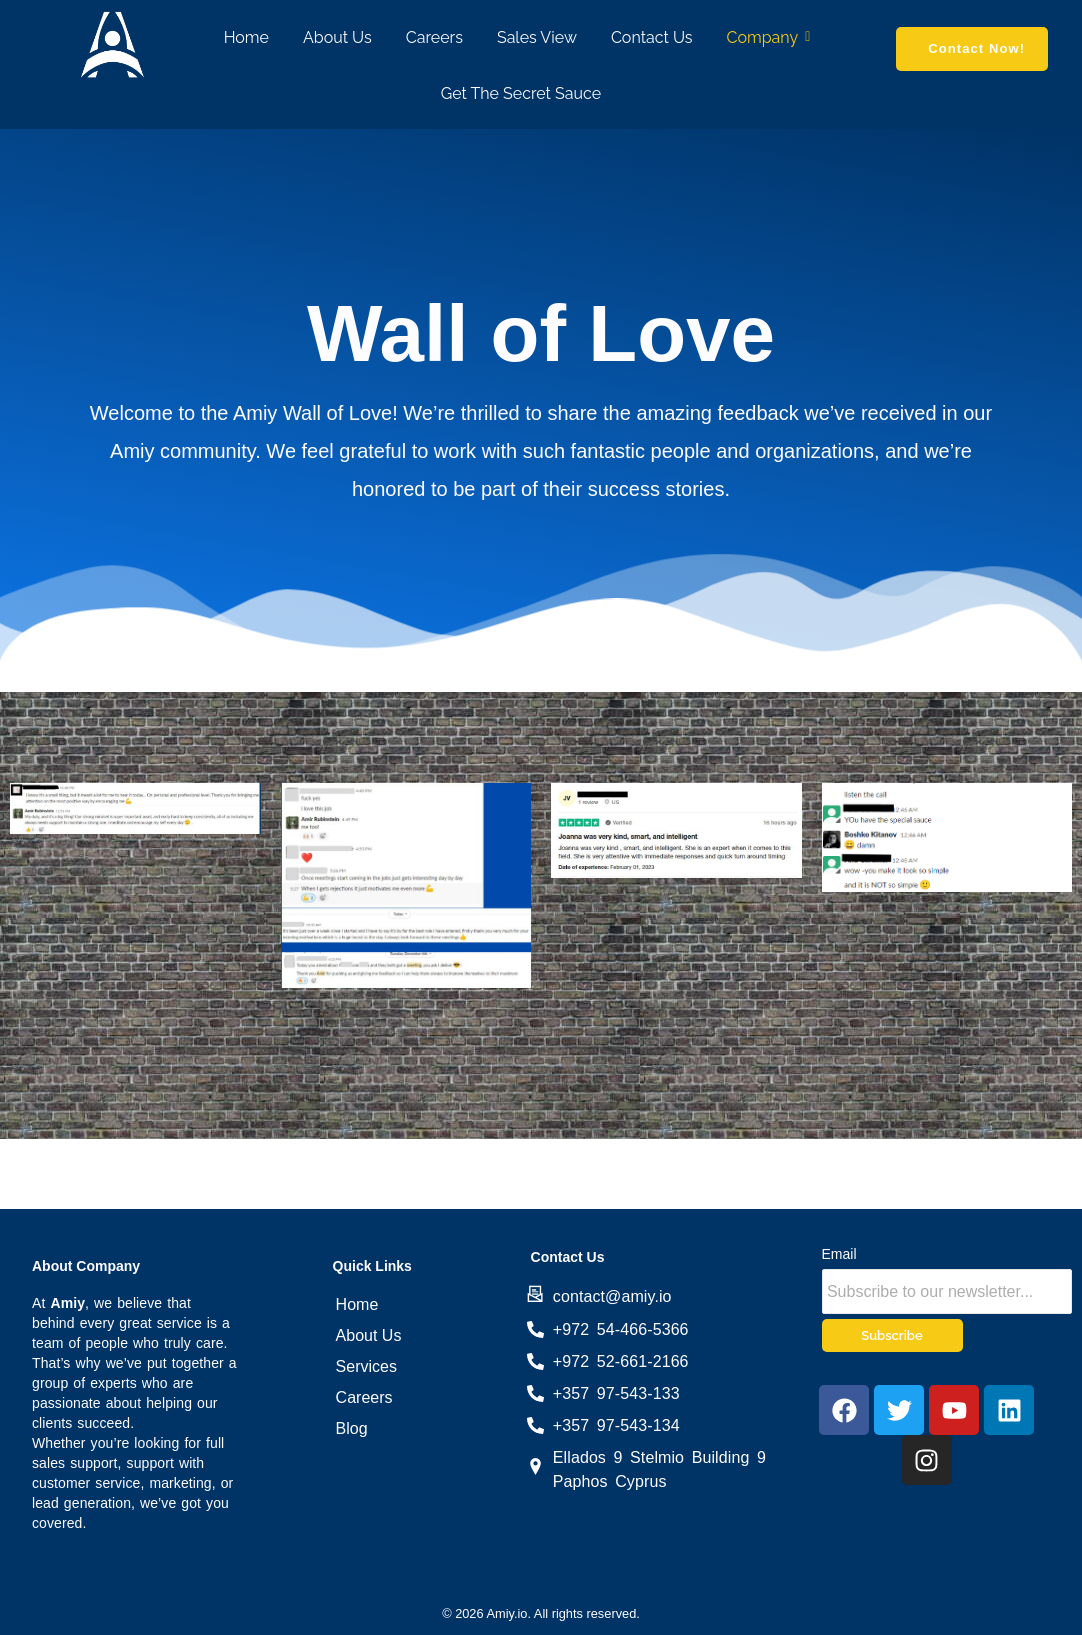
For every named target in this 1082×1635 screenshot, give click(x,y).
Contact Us (652, 37)
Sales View (537, 37)
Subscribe (892, 1335)
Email (839, 1254)
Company (766, 37)
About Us (337, 37)
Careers (434, 37)
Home (246, 37)
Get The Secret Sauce (521, 93)
